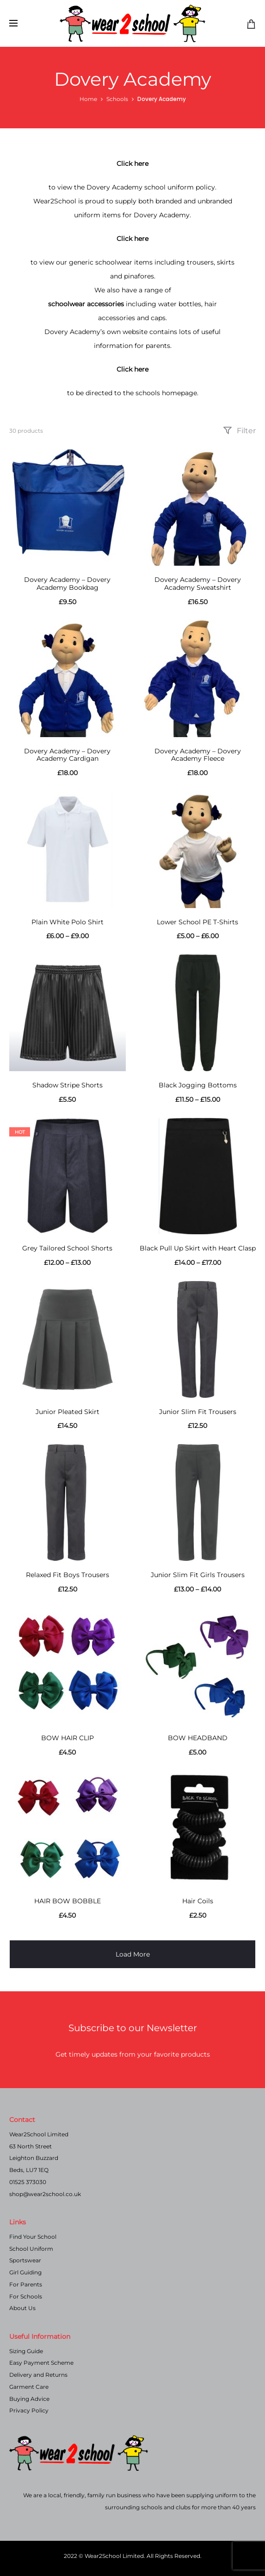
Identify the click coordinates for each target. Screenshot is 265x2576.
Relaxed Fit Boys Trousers (67, 1575)
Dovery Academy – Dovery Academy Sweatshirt (197, 583)
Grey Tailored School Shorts (67, 1248)
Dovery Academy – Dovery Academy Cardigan (67, 755)
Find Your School (32, 2236)
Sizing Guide (26, 2351)
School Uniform (31, 2248)
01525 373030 (27, 2181)
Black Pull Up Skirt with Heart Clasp (198, 1248)
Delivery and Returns (38, 2374)
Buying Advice (29, 2398)
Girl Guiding (25, 2272)
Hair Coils (197, 1901)
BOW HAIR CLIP (67, 1738)
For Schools (25, 2296)
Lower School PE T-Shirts (197, 922)
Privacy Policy (29, 2410)
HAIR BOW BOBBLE (67, 1901)
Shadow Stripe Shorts (67, 1085)
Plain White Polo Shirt (67, 922)
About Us (22, 2308)
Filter (239, 430)
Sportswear (25, 2260)
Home (88, 98)
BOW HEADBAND (198, 1738)
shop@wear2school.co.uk (45, 2194)
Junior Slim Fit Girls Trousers (198, 1575)
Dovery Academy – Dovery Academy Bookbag (67, 583)
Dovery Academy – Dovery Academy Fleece (197, 755)
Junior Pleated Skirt (67, 1412)
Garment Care (29, 2386)
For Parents (25, 2284)
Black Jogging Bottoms (198, 1085)
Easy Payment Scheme (41, 2362)
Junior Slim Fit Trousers (197, 1412)
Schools (117, 98)
